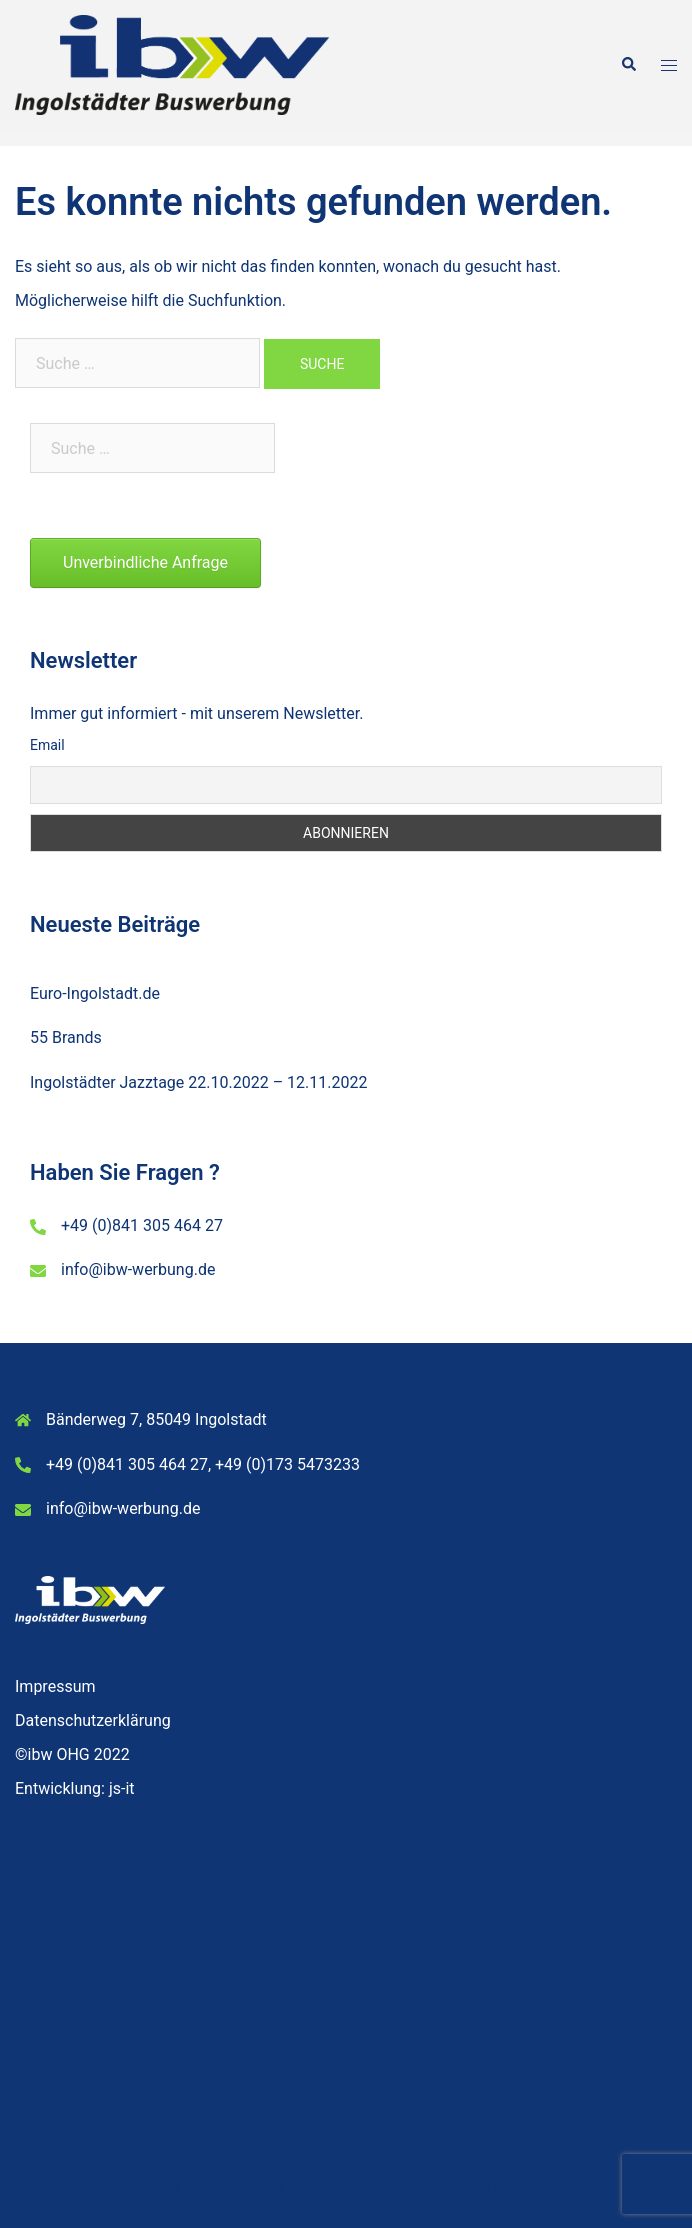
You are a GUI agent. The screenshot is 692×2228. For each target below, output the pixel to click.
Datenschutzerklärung (93, 1720)
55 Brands (66, 1037)
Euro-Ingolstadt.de (95, 993)
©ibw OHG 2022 (72, 1754)
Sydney (539, 2189)
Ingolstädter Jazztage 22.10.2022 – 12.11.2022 (198, 1082)
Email (47, 745)
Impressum (55, 1686)
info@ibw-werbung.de (138, 1269)
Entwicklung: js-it (75, 1788)
